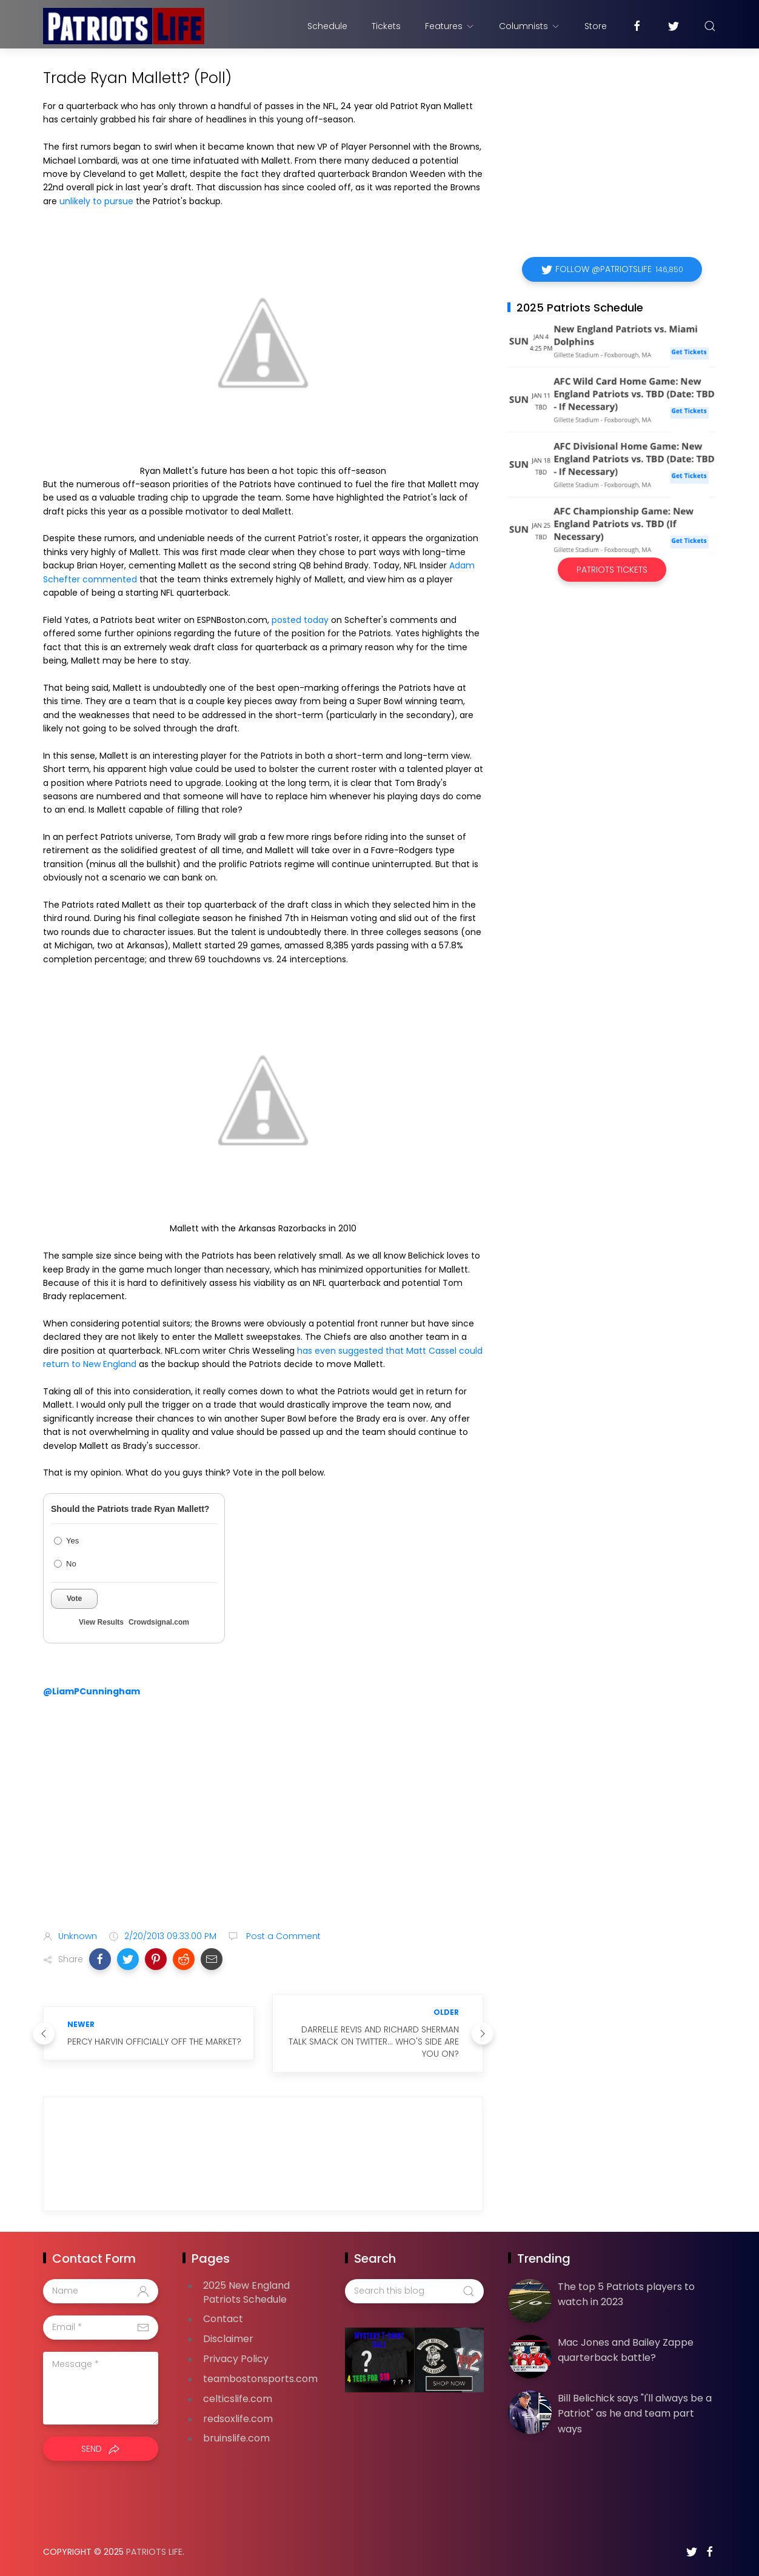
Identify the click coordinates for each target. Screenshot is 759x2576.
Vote (74, 1598)
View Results (101, 1622)
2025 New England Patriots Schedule (246, 2292)
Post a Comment (282, 1936)
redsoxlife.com (238, 2419)
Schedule (327, 26)
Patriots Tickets (612, 570)
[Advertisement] (263, 1825)
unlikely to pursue (96, 201)
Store (595, 26)
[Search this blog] (414, 2291)
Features (450, 26)
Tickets (386, 26)
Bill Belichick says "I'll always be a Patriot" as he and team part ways (635, 2413)
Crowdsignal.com (159, 1622)
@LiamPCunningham (91, 1691)
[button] (100, 1959)
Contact (223, 2319)
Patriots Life (154, 2552)
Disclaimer (228, 2339)
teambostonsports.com (260, 2379)
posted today (300, 620)
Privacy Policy (236, 2359)
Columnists (529, 26)
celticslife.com (237, 2399)
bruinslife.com (236, 2438)
